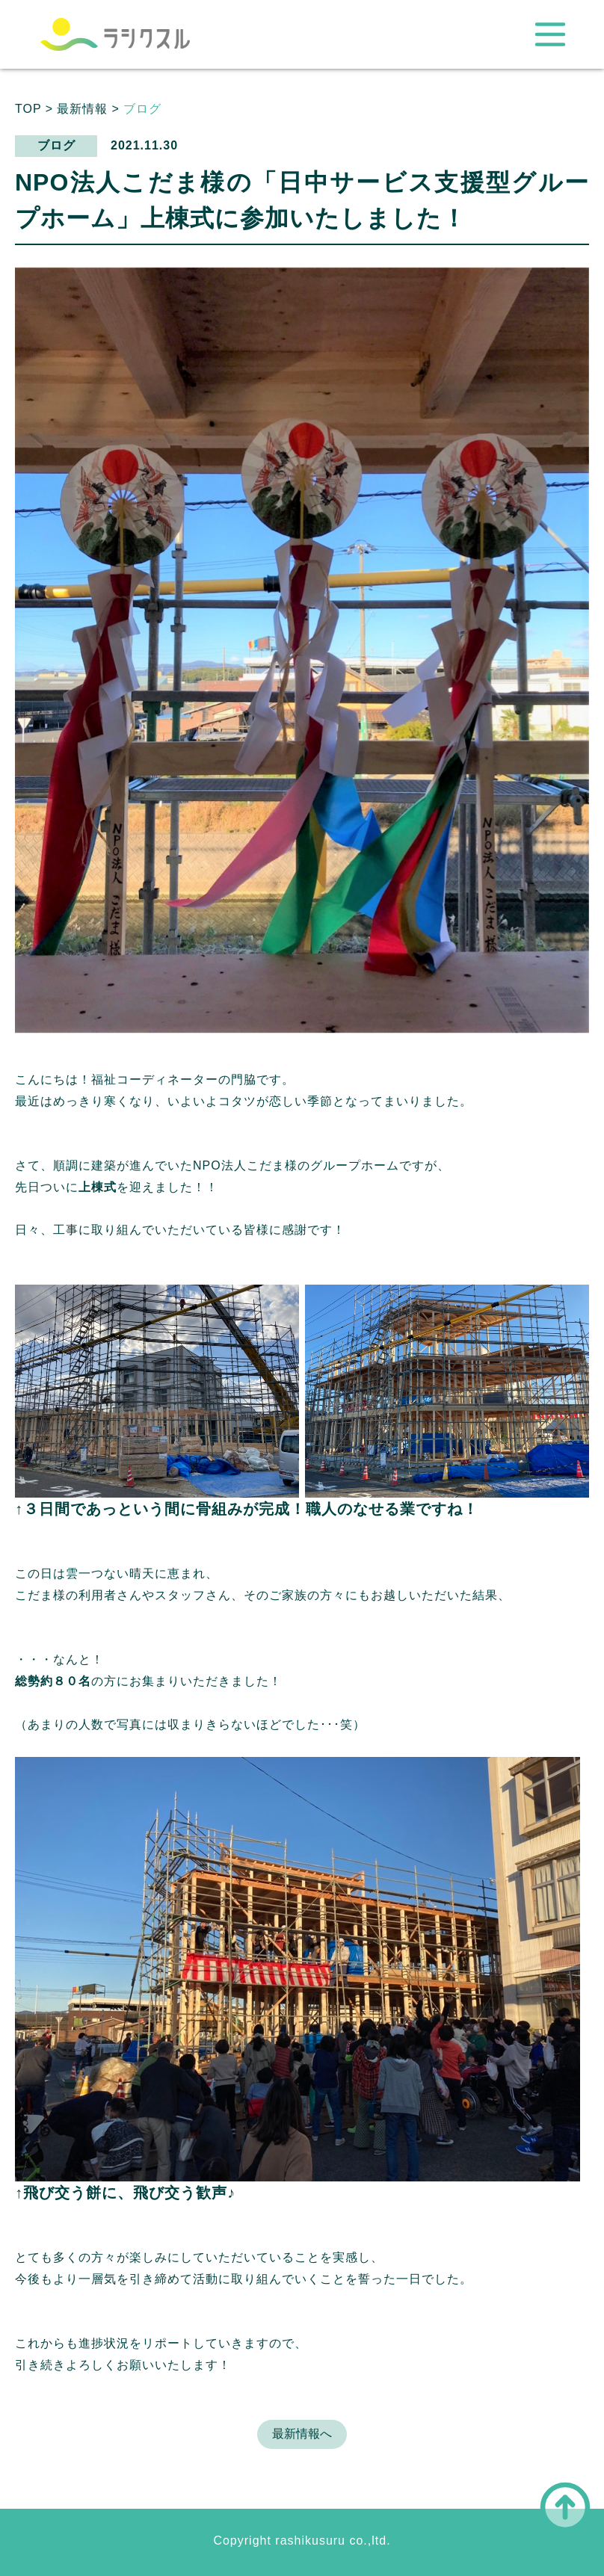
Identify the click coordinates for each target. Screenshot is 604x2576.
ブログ (142, 108)
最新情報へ (302, 2433)
